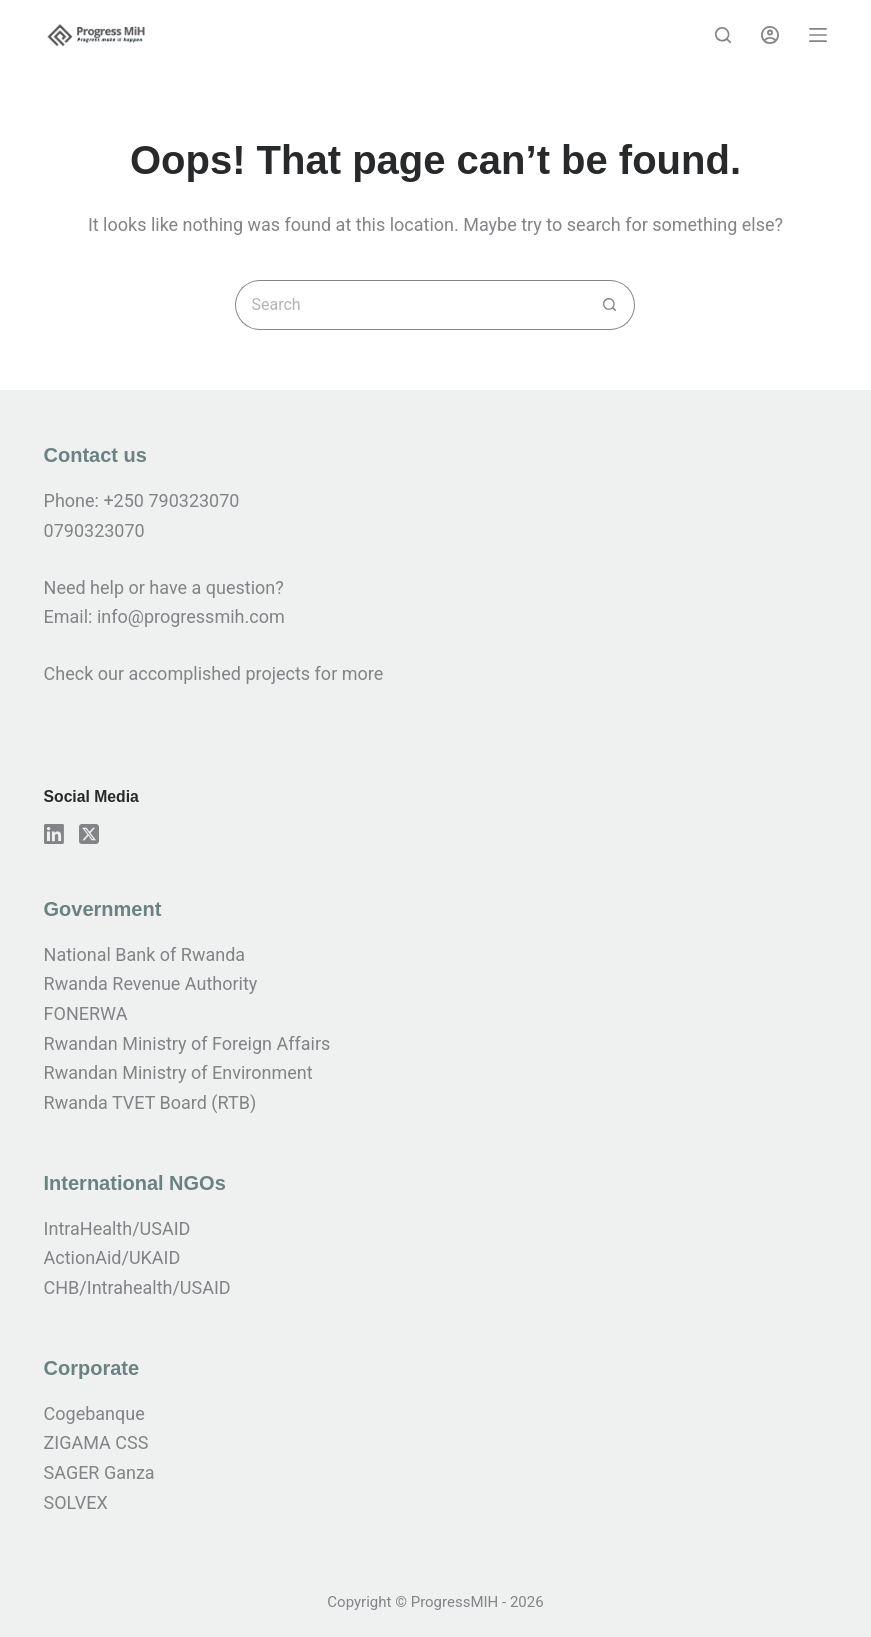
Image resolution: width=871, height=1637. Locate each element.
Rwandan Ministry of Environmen (175, 1072)
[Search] (723, 35)
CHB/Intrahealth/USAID (137, 1287)
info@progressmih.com (193, 616)
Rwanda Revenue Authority (151, 983)
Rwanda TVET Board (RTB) (150, 1102)
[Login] (770, 35)
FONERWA (86, 1013)
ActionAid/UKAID (112, 1257)
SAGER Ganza (99, 1472)
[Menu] (818, 35)
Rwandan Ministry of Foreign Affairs (187, 1043)
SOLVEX (76, 1502)
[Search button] (610, 305)
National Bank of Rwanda (145, 954)
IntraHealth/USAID (117, 1228)
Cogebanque (94, 1413)
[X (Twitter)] (89, 834)
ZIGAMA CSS (96, 1442)
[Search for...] (410, 305)
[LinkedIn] (54, 834)
